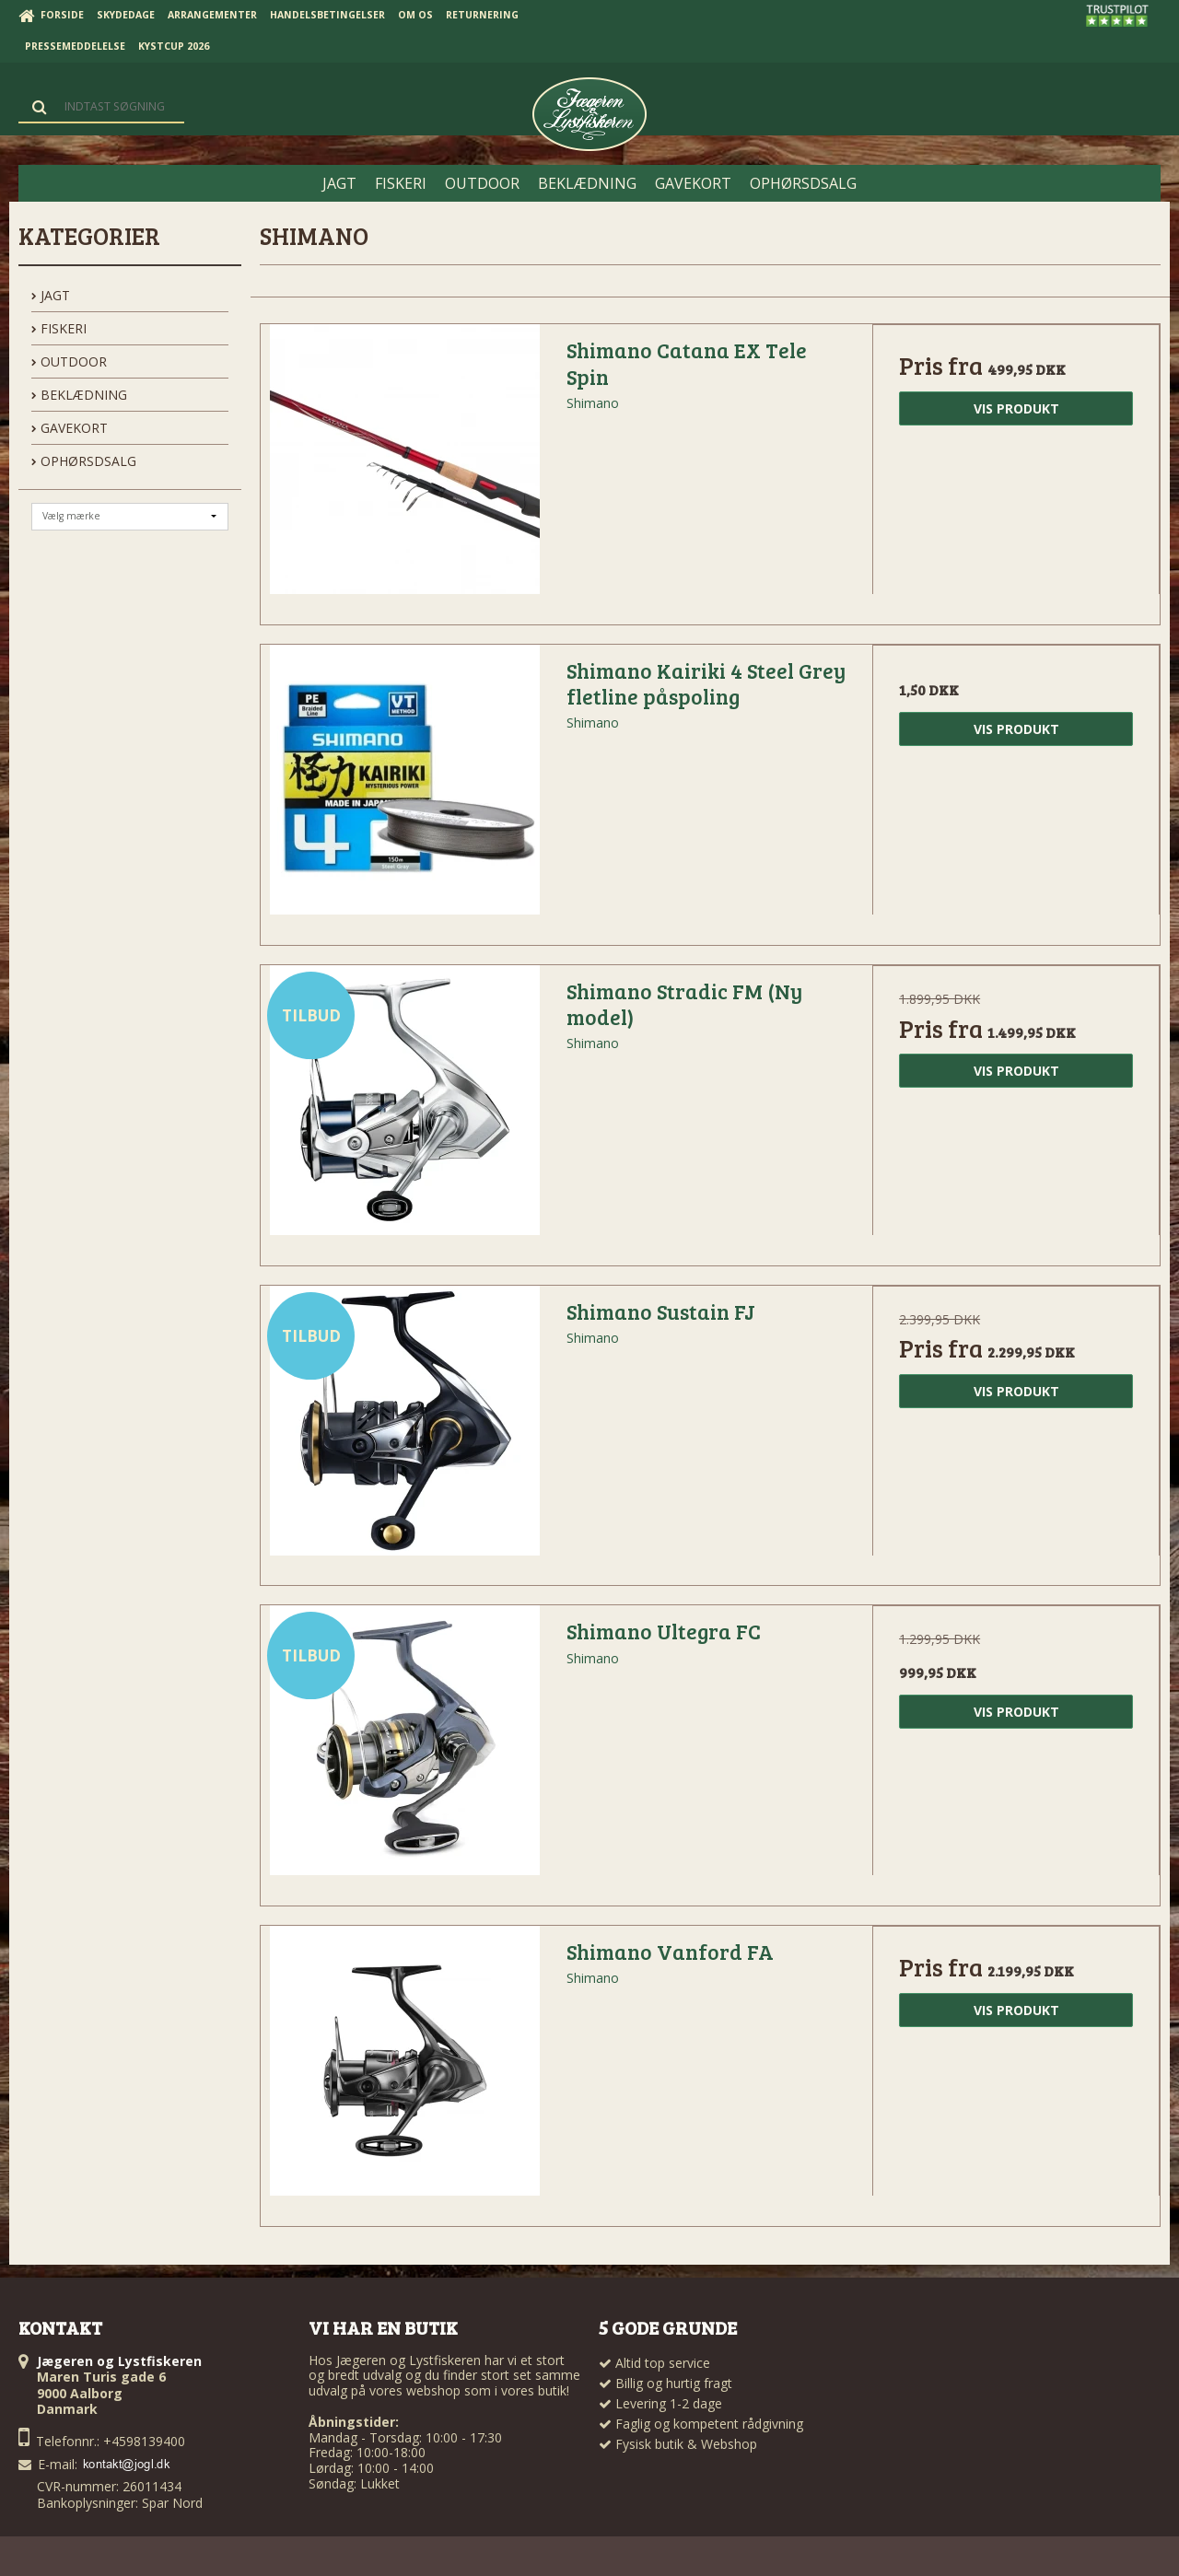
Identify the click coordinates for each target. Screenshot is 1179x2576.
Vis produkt (1016, 408)
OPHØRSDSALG (83, 461)
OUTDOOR (69, 361)
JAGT (50, 295)
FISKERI (59, 328)
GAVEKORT (69, 428)
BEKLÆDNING (79, 394)
